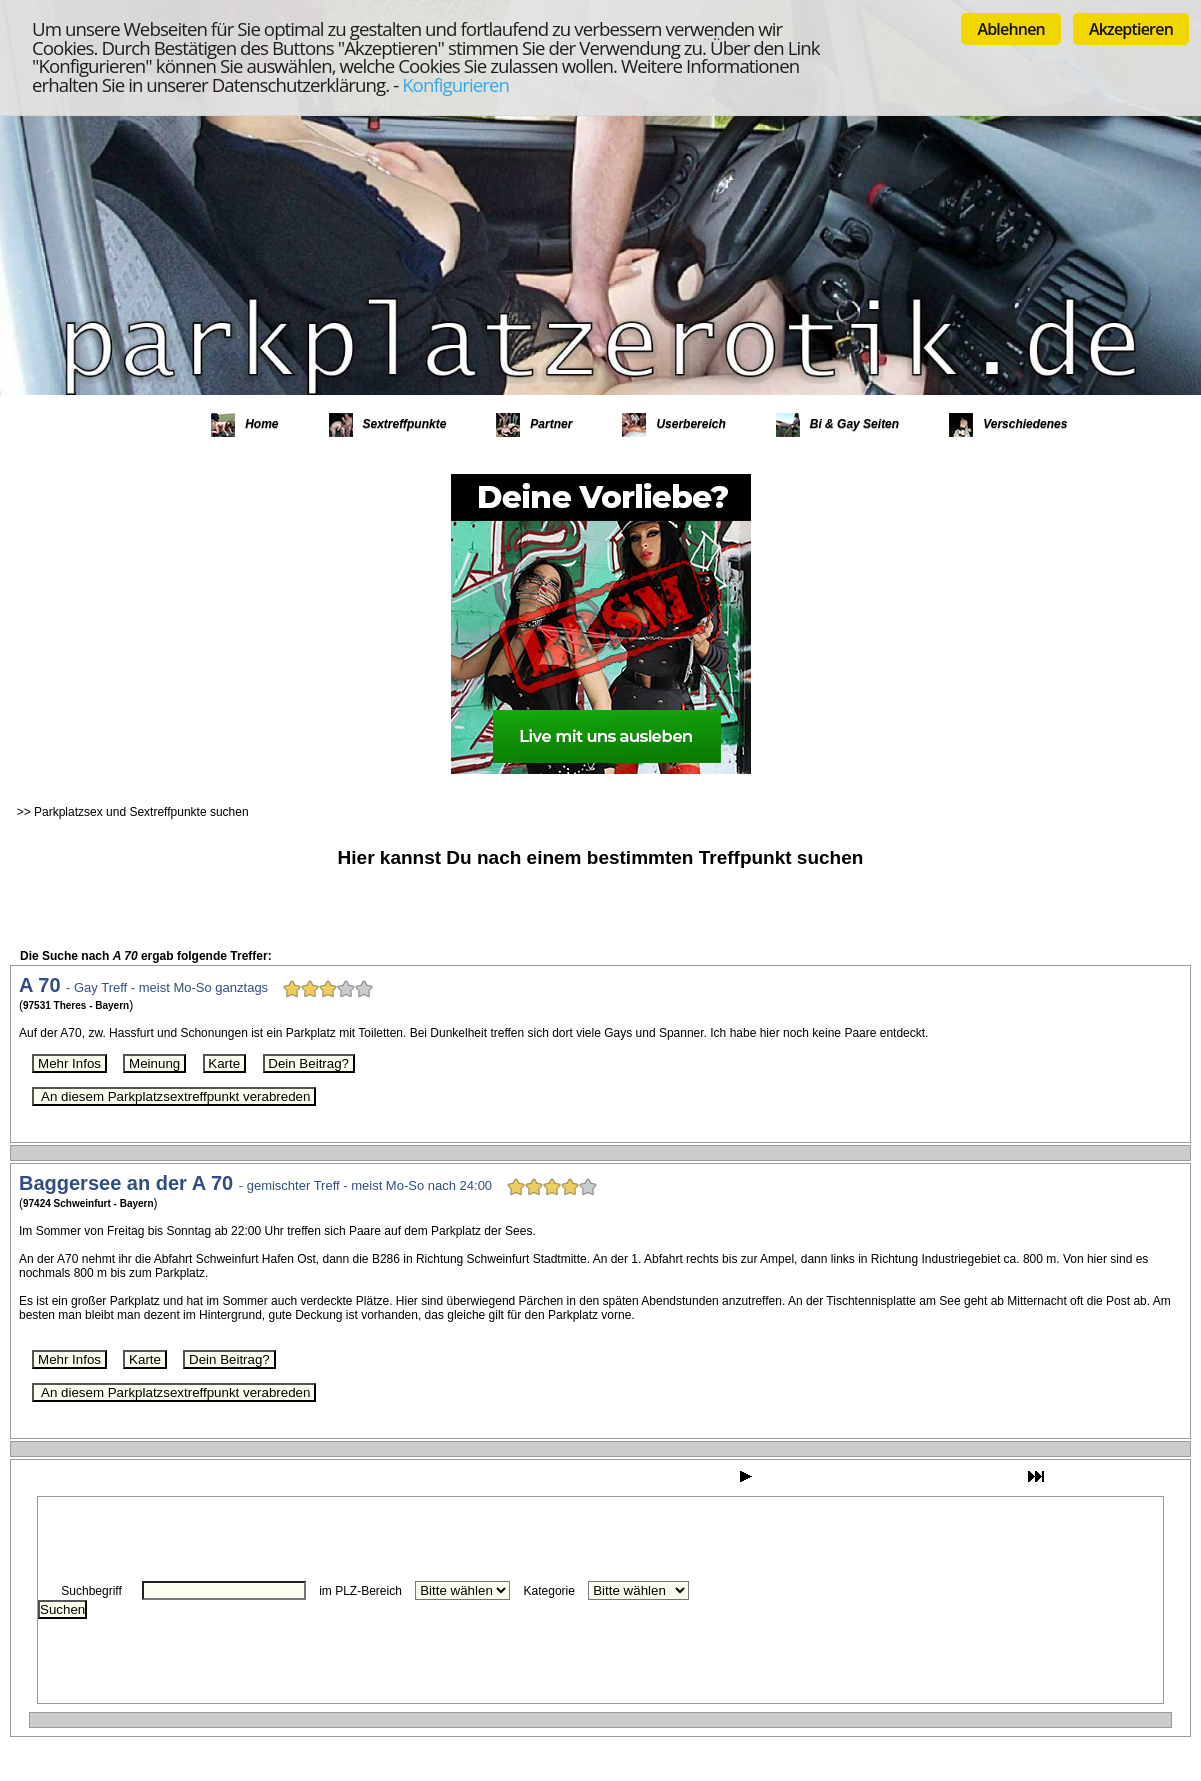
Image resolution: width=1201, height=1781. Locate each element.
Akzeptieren (1131, 29)
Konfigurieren (455, 84)
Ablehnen (1011, 29)
